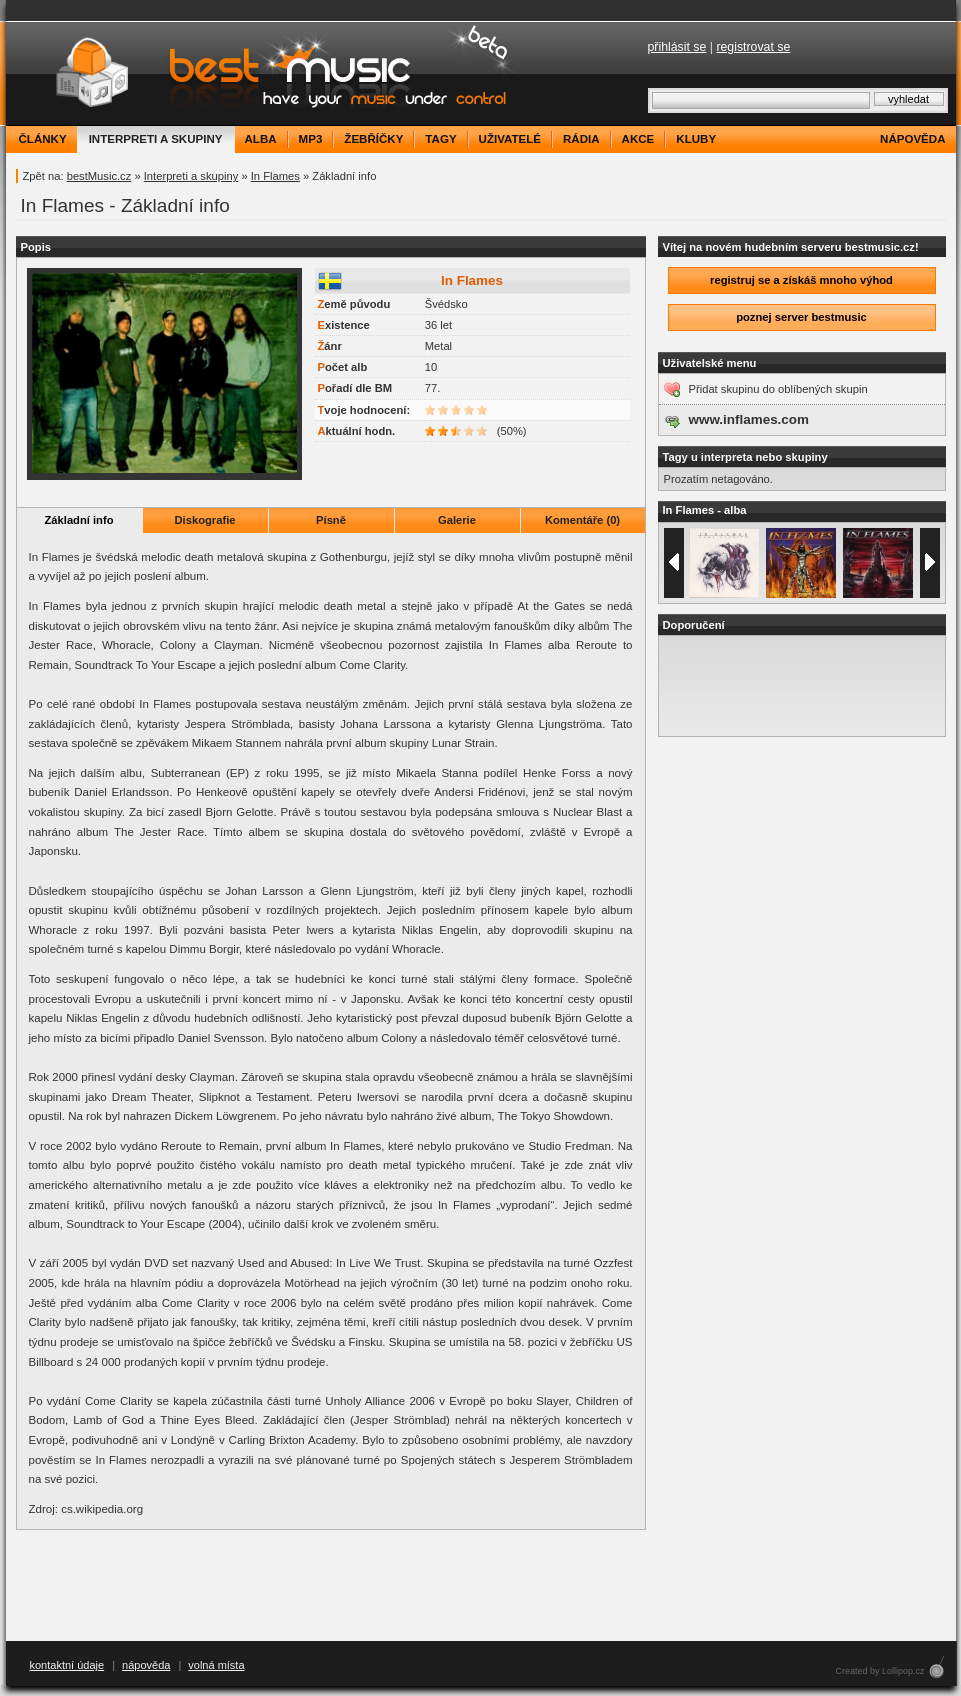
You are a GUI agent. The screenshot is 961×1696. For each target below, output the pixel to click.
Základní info (79, 520)
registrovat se (753, 47)
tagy (440, 139)
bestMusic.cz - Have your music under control (265, 73)
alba (261, 139)
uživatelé (510, 139)
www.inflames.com (749, 419)
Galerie (457, 520)
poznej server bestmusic (801, 317)
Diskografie (205, 520)
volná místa (216, 1665)
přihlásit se (677, 47)
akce (638, 139)
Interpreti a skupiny (191, 176)
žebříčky (373, 139)
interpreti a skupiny (156, 139)
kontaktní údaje (67, 1665)
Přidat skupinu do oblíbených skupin (778, 389)
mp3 (311, 139)
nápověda (912, 139)
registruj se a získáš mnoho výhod (801, 280)
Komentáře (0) (582, 520)
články (43, 139)
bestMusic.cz (99, 176)
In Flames (275, 176)
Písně (331, 520)
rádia (581, 139)
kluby (696, 139)
